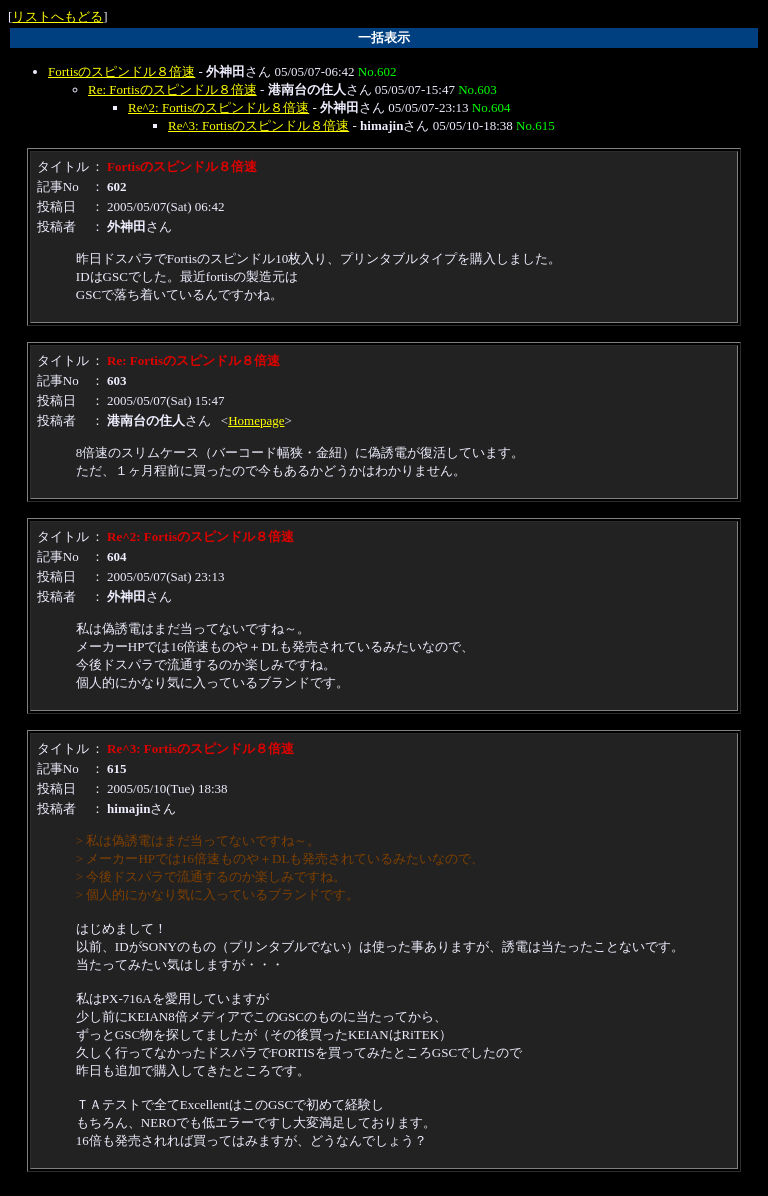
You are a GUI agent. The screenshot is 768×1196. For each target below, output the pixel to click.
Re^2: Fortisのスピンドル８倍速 (218, 107)
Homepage (256, 420)
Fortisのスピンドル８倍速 (121, 71)
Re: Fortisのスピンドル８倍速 (172, 89)
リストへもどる (57, 16)
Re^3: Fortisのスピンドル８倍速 (258, 125)
